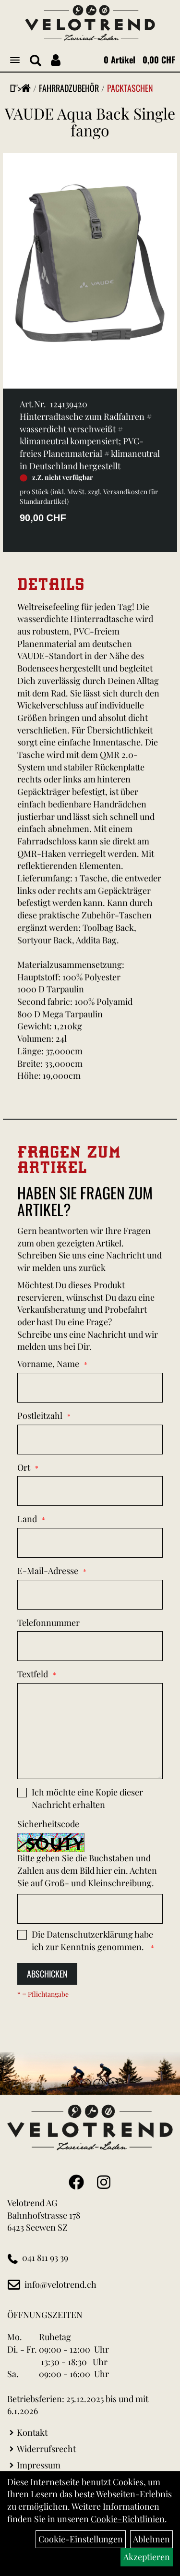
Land (27, 1519)
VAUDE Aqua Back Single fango (90, 121)
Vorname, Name (48, 1363)
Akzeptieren (146, 2557)
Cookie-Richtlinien (128, 2519)
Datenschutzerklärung (90, 1934)
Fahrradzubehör (69, 88)
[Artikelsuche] (35, 61)
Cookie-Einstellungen (80, 2539)
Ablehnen (151, 2539)
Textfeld (32, 1674)
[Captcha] (90, 1909)
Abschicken (47, 1973)
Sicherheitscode (48, 1824)
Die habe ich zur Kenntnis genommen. (92, 1941)
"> (23, 88)
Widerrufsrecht (46, 2448)
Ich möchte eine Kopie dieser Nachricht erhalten (87, 1798)
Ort (23, 1467)
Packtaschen (130, 88)
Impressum (38, 2465)
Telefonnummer (48, 1622)
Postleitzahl (39, 1415)
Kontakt (32, 2432)
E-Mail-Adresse (47, 1570)
